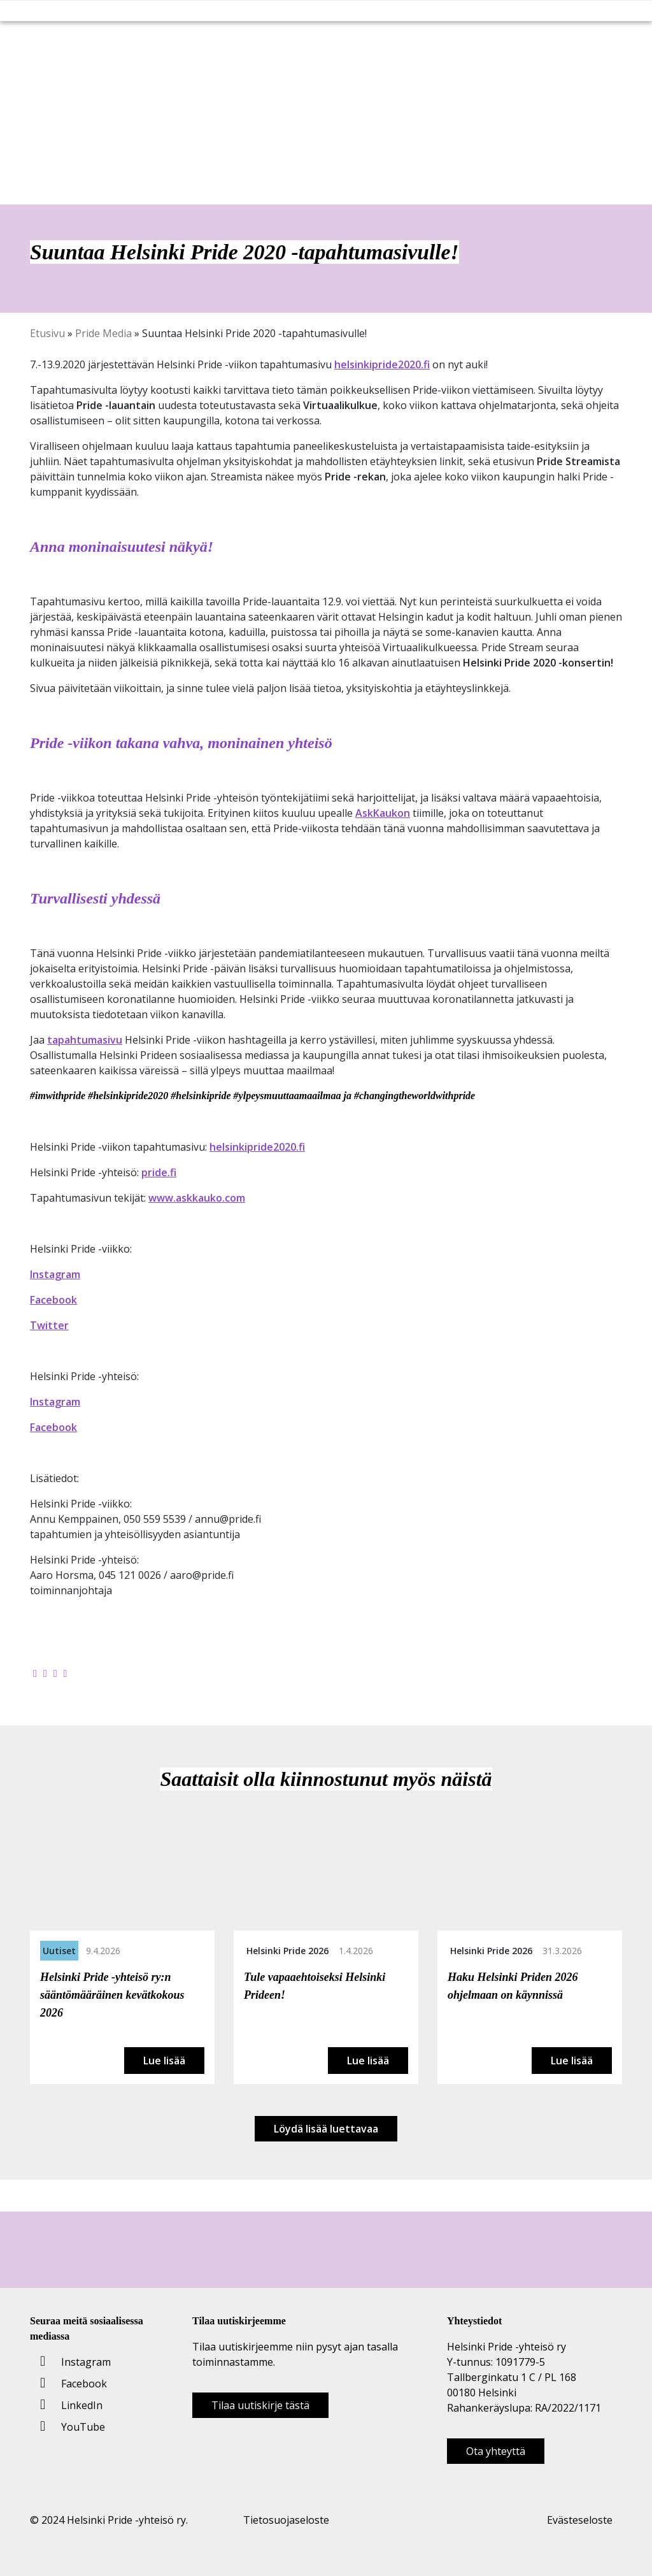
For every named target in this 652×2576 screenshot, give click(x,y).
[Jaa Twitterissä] (45, 1673)
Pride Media (103, 333)
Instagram (55, 1274)
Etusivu (47, 333)
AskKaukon (382, 813)
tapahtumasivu (84, 1040)
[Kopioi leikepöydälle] (65, 1673)
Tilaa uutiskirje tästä (260, 2405)
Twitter (49, 1325)
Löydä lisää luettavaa (326, 2129)
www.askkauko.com (196, 1198)
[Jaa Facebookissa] (35, 1673)
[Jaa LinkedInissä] (55, 1673)
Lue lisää (164, 2061)
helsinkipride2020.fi (382, 364)
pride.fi (158, 1172)
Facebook (53, 1300)
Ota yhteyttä (495, 2451)
